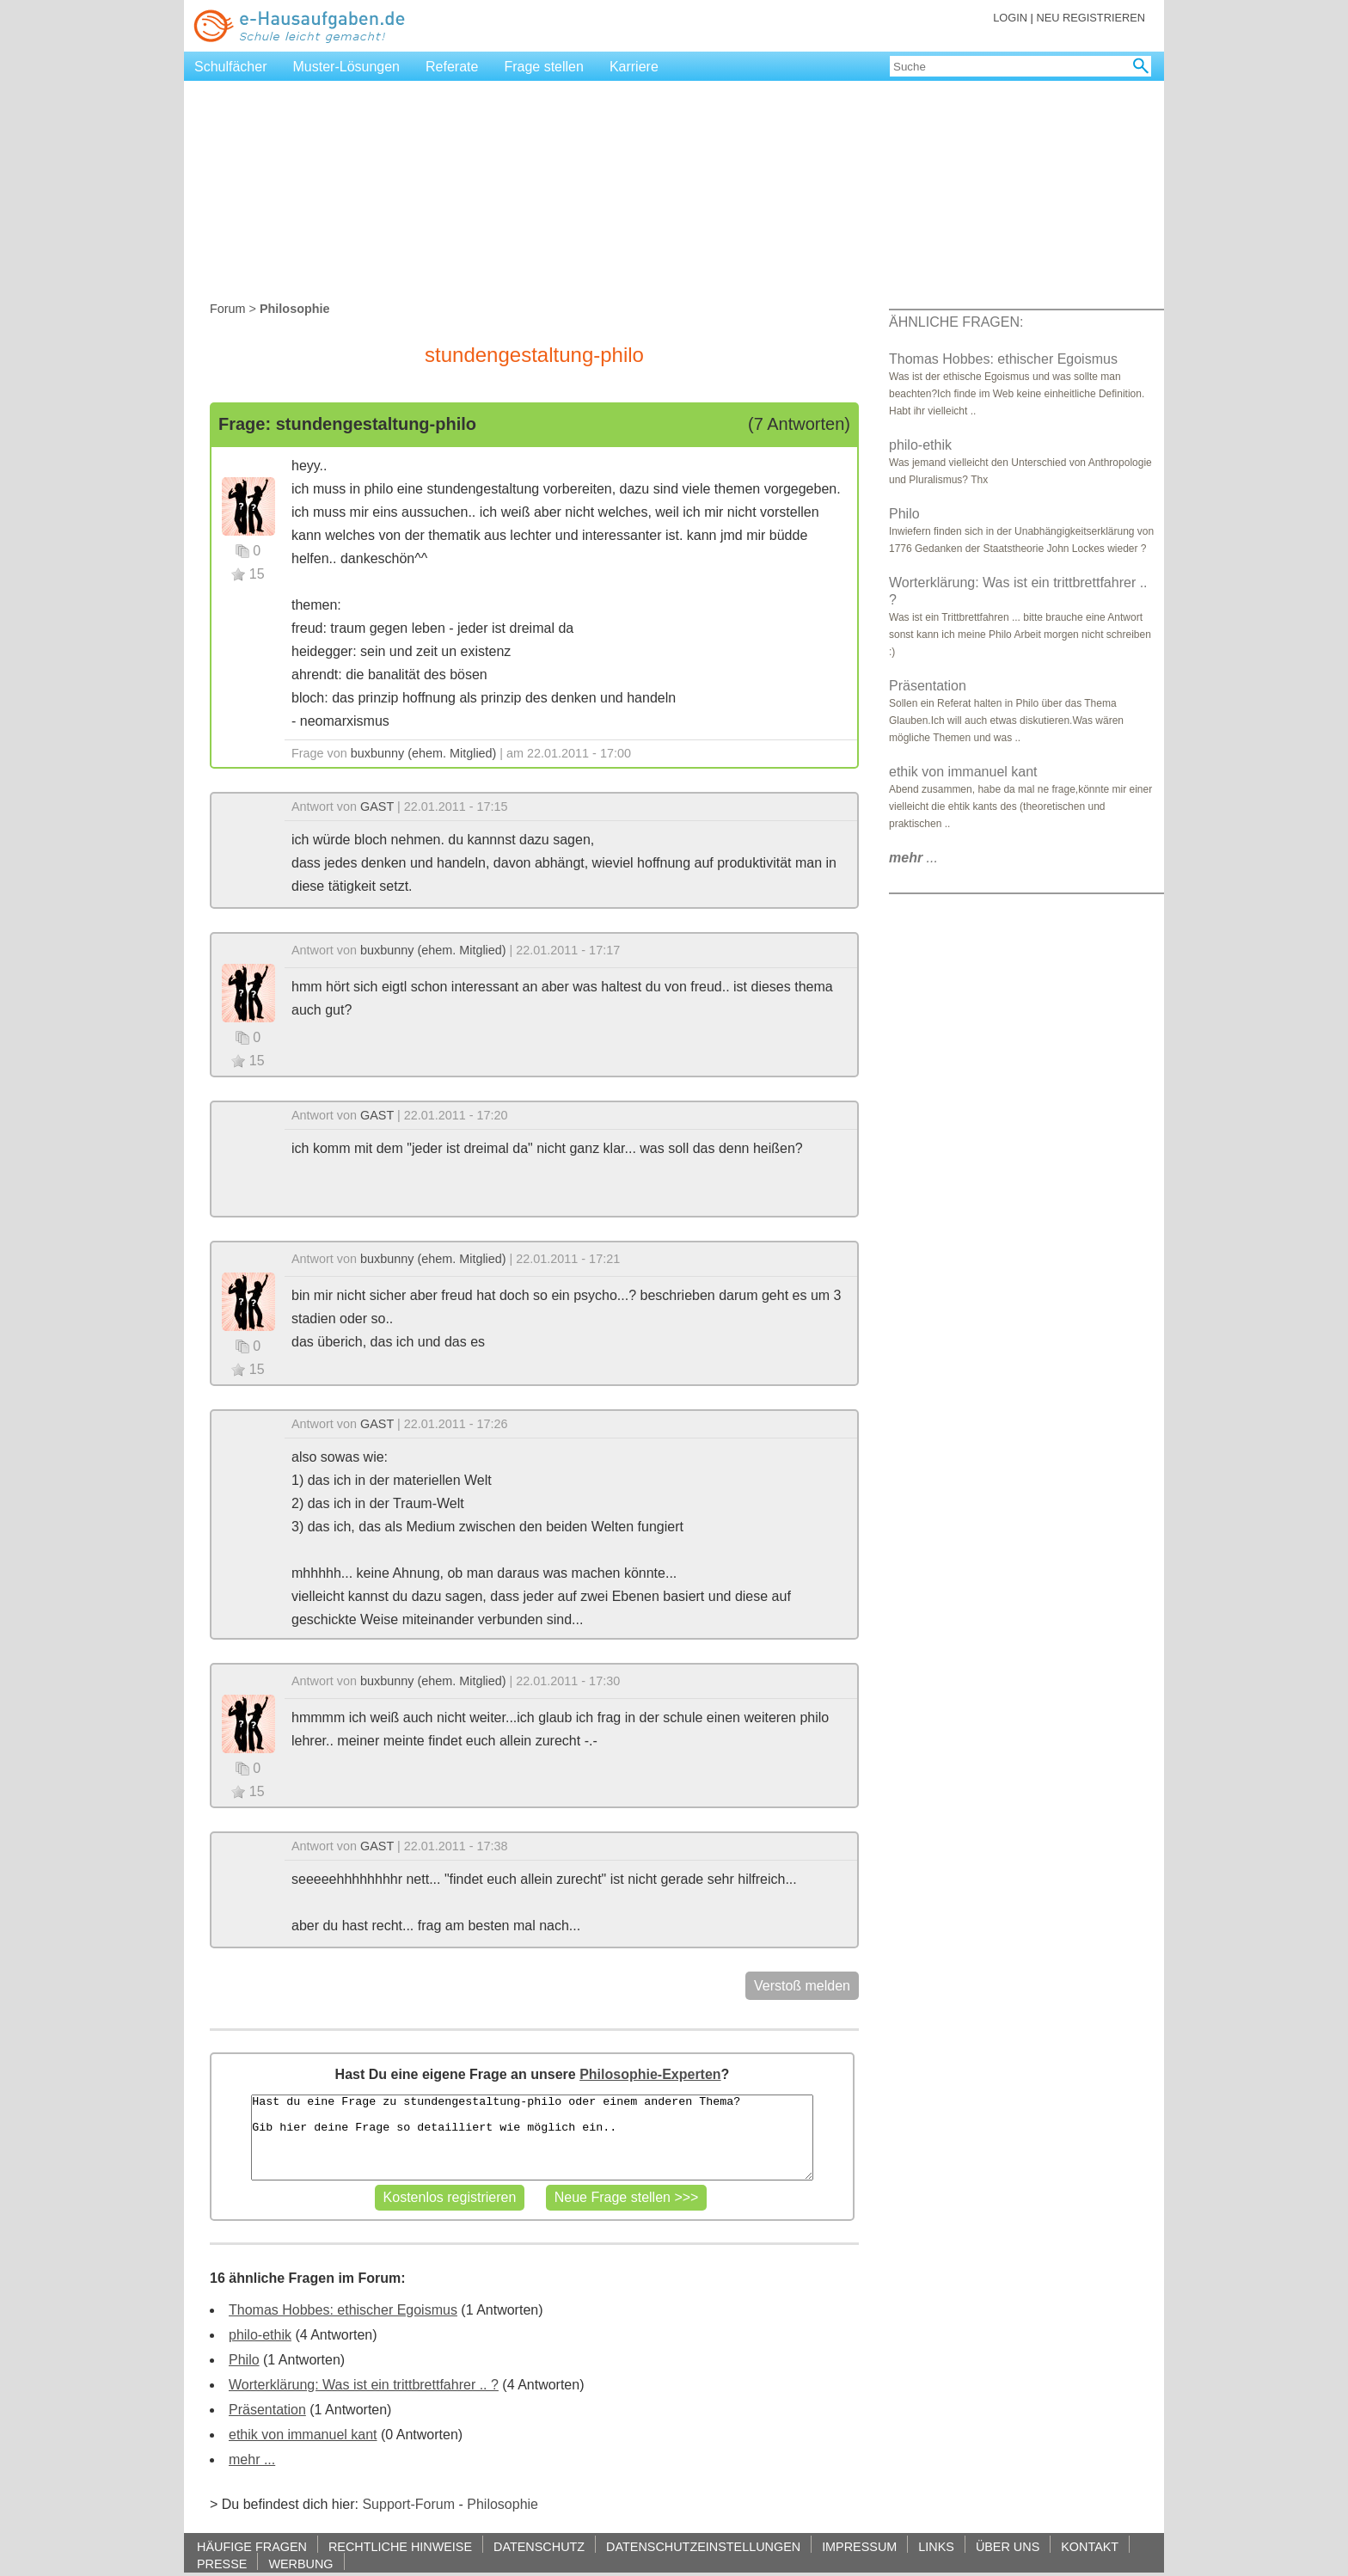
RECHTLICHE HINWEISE (400, 2546)
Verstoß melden (802, 1985)
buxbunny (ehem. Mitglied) (424, 753)
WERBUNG (300, 2563)
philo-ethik (260, 2335)
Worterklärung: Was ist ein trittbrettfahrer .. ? (364, 2384)
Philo (244, 2359)
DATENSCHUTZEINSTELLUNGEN (703, 2546)
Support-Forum (408, 2504)
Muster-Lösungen (347, 66)
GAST (377, 806)
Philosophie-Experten (649, 2074)
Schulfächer (230, 66)
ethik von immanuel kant (303, 2434)
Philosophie (502, 2504)
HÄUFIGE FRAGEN (252, 2546)
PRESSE (222, 2563)
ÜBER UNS (1007, 2546)
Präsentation (267, 2409)
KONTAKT (1089, 2546)
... (913, 857)
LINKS (936, 2546)
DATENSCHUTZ (539, 2546)
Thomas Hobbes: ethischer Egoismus (343, 2310)
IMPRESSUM (859, 2546)
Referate (452, 66)
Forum (228, 309)
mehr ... (252, 2459)
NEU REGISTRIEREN (1090, 17)
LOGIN (1010, 17)
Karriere (634, 66)
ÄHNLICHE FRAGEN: (956, 322)
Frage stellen (544, 66)
